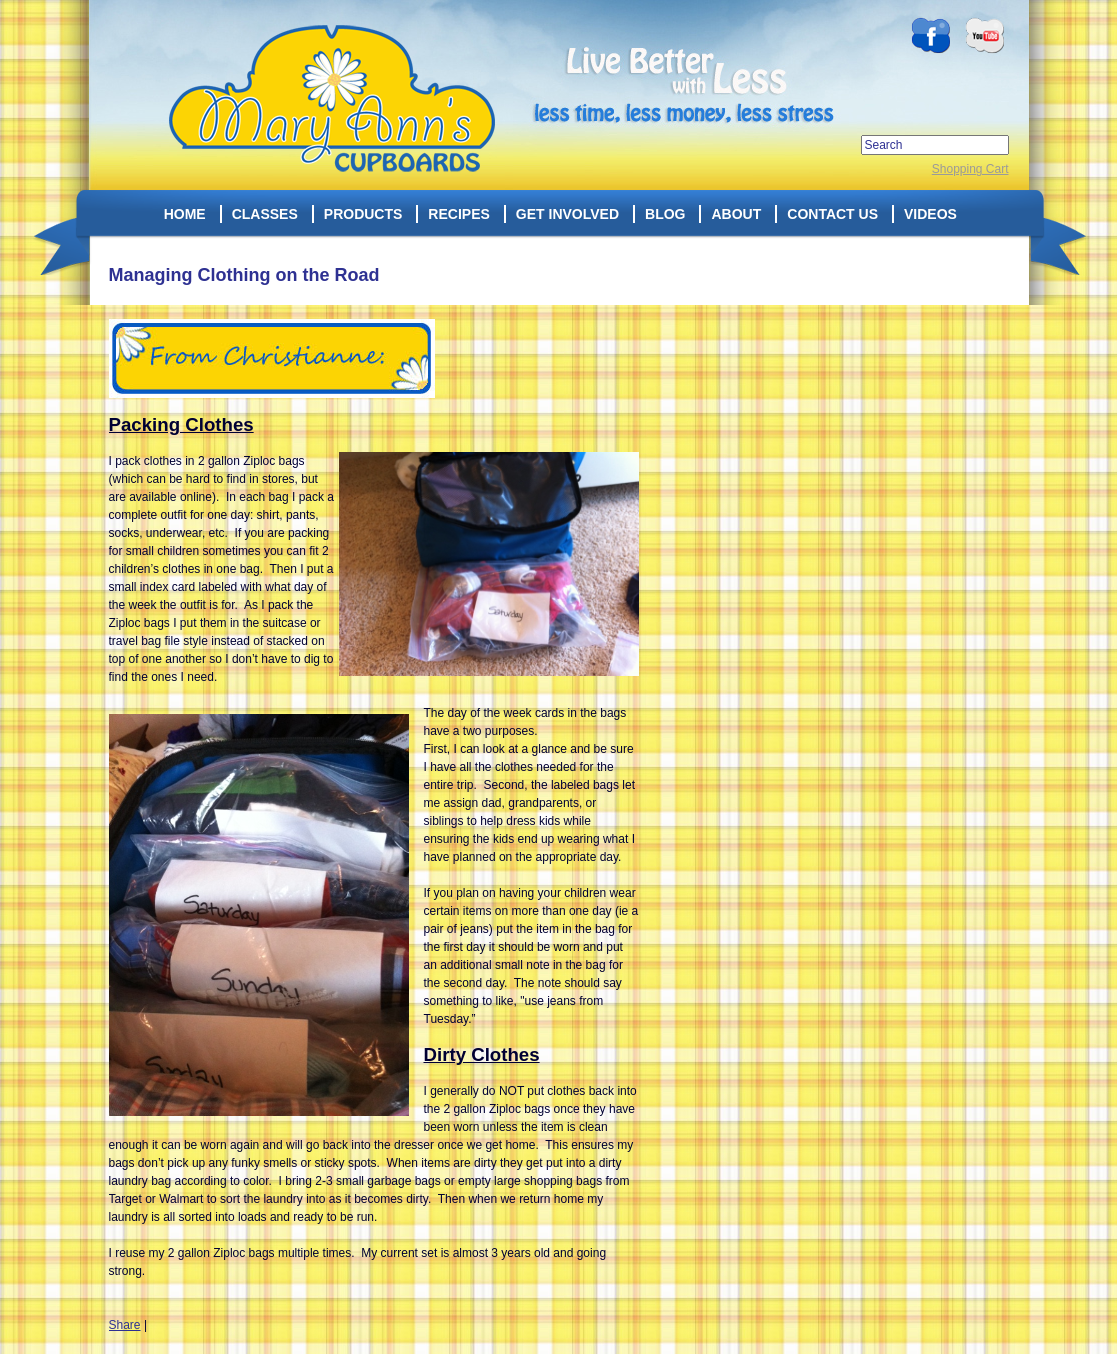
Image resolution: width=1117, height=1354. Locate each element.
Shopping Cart (970, 169)
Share (125, 1325)
